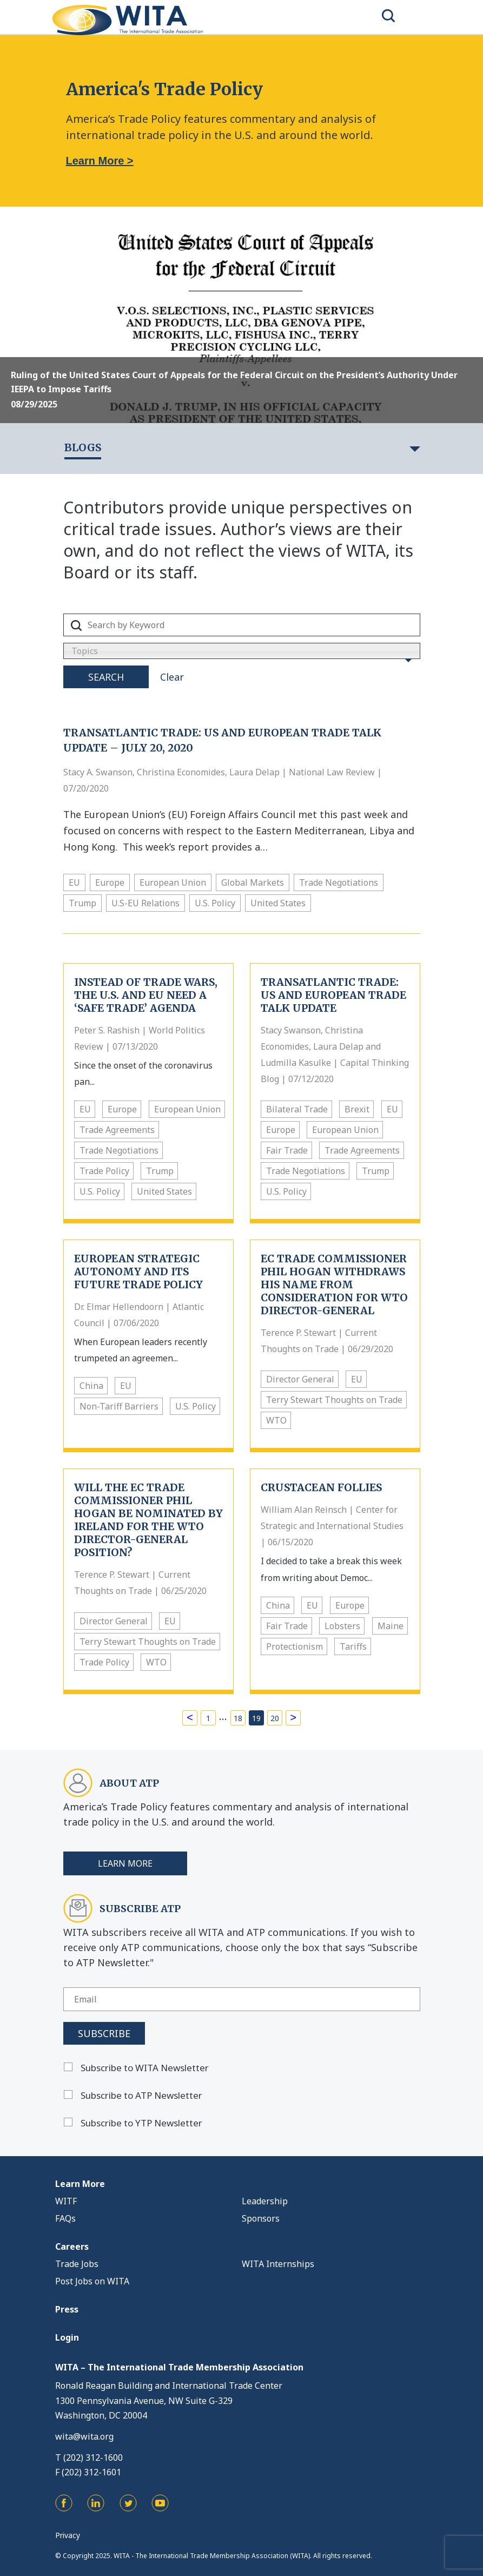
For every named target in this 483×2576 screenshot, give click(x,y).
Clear (172, 676)
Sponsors (261, 2218)
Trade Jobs (76, 2264)
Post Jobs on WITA (92, 2281)
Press (66, 2309)
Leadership (265, 2201)
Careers (72, 2246)
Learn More (125, 1863)
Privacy (67, 2535)
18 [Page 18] (238, 1718)
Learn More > (100, 161)
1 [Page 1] (208, 1718)
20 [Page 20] (274, 1718)
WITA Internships (278, 2264)
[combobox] (241, 651)
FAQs (65, 2218)
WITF (66, 2201)
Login (67, 2337)
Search (106, 676)
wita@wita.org (84, 2436)
